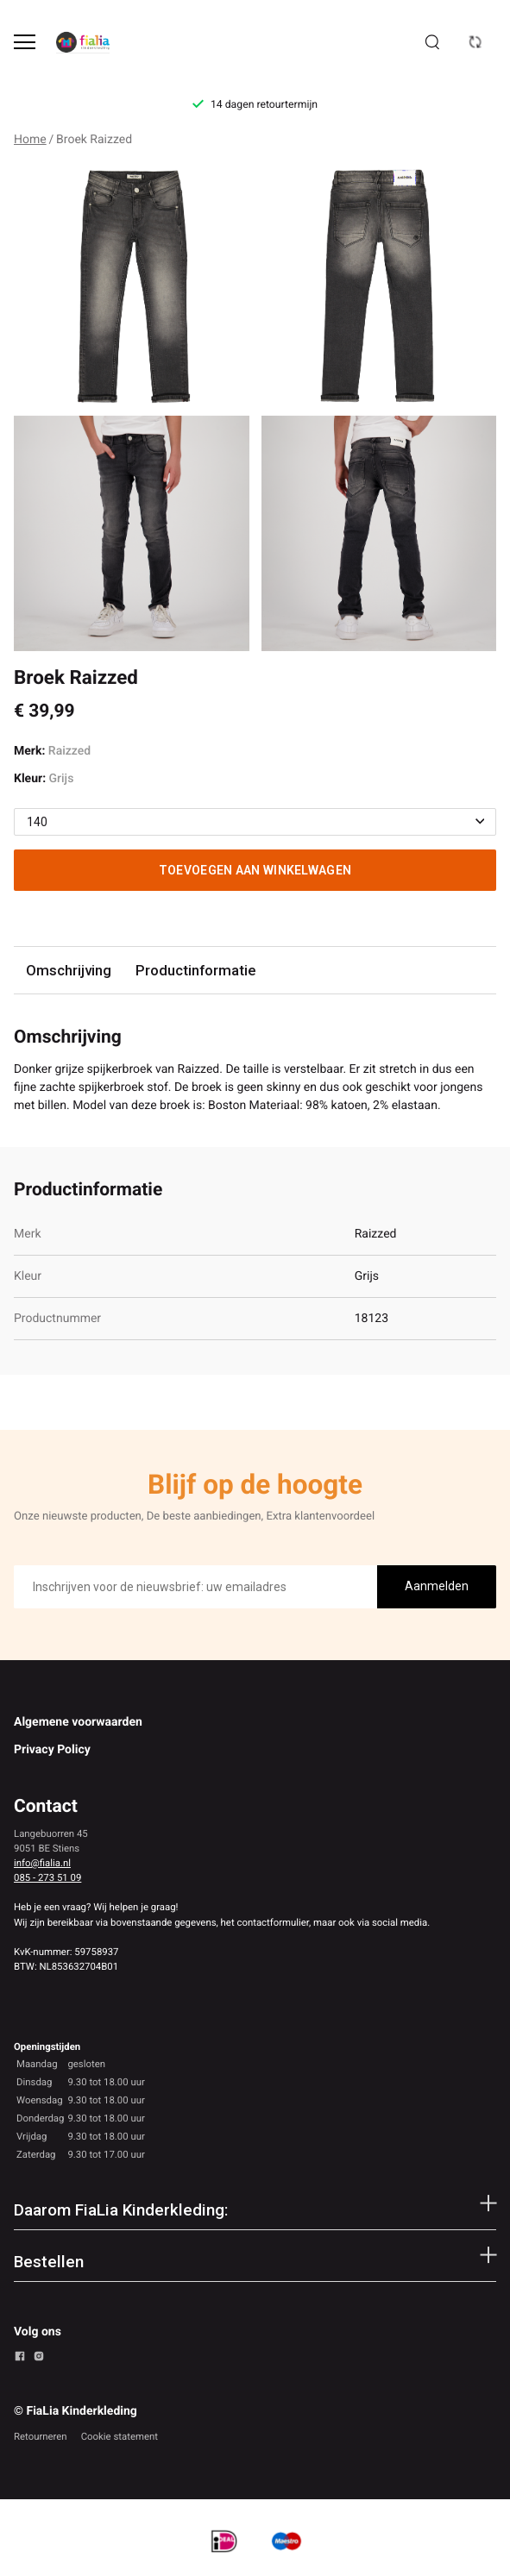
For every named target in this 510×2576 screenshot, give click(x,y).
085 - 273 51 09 (47, 1877)
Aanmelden (437, 1586)
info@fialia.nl (42, 1863)
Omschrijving (68, 970)
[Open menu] (24, 41)
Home (30, 140)
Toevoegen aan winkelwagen (255, 870)
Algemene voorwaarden (78, 1722)
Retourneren (40, 2436)
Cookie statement (119, 2436)
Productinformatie (195, 970)
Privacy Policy (52, 1750)
